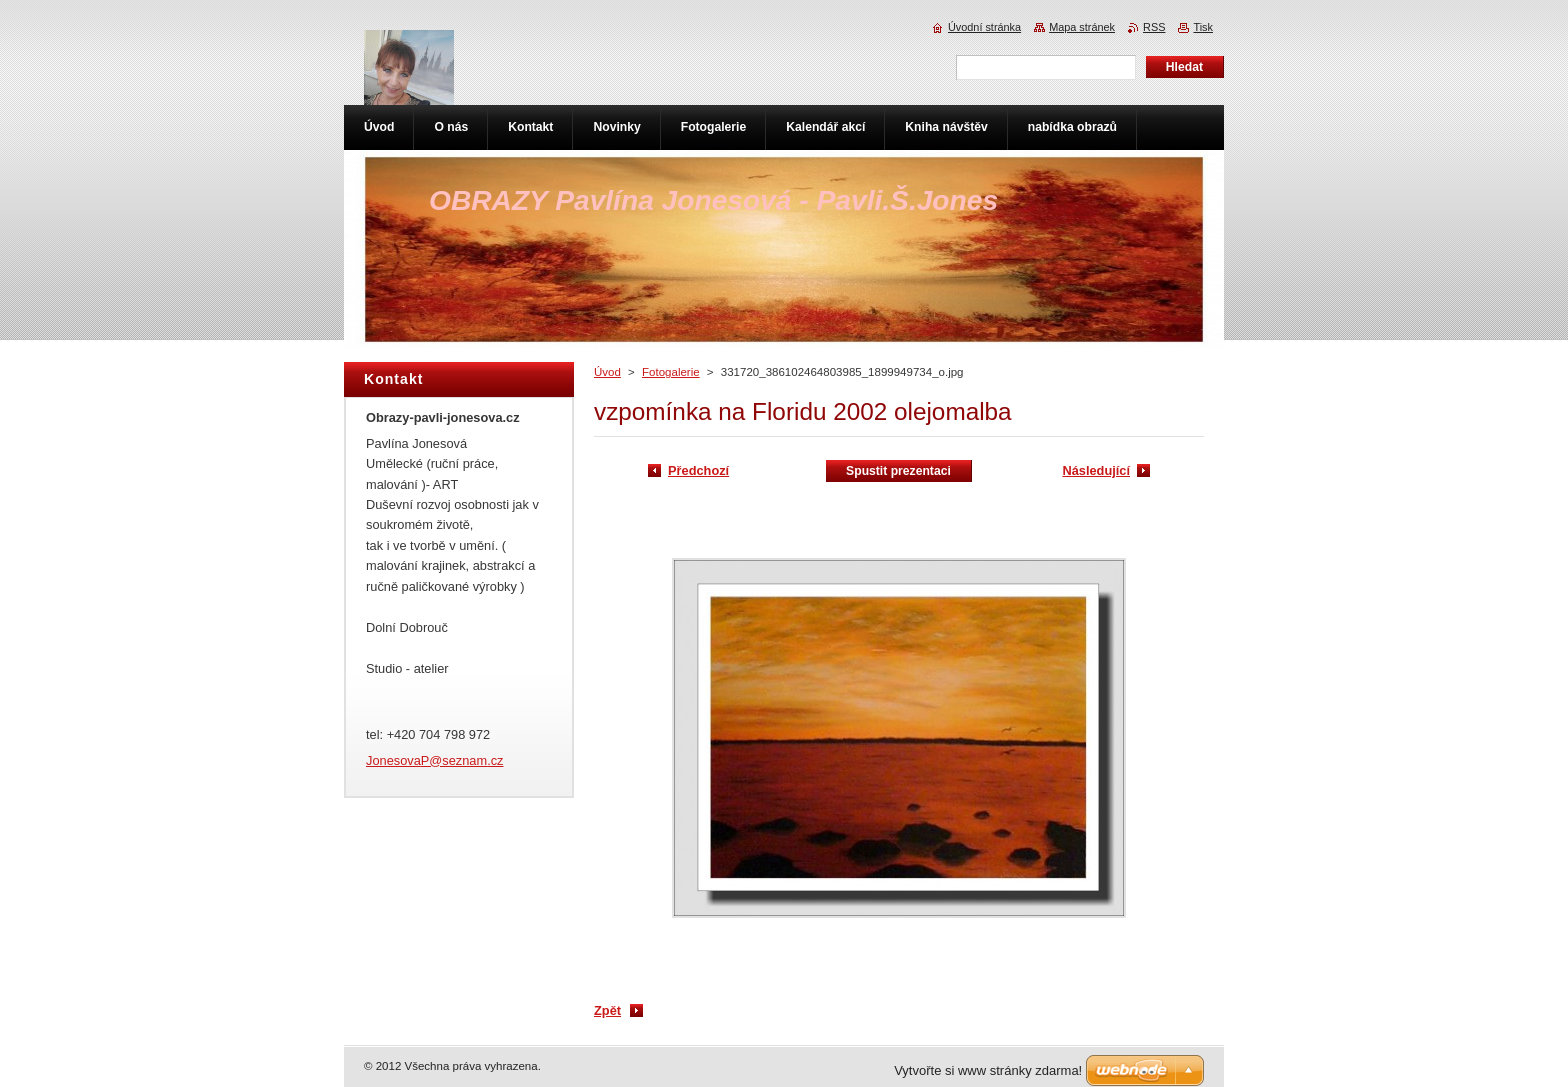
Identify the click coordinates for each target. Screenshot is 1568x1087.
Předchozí (698, 470)
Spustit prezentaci (898, 471)
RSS (1154, 27)
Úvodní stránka (984, 27)
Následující (1096, 470)
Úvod (607, 372)
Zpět (607, 1010)
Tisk (1203, 27)
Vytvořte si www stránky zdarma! (988, 1070)
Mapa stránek (1082, 27)
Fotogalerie (671, 372)
